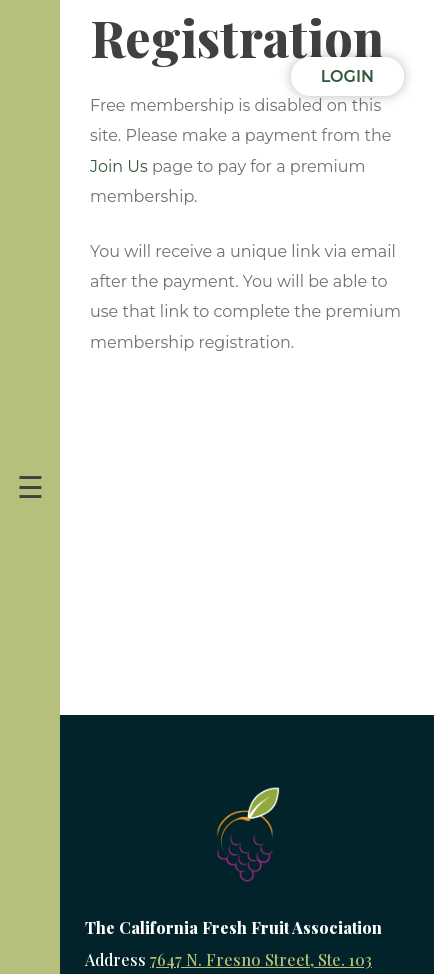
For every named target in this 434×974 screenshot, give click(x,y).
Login (347, 76)
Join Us (119, 166)
